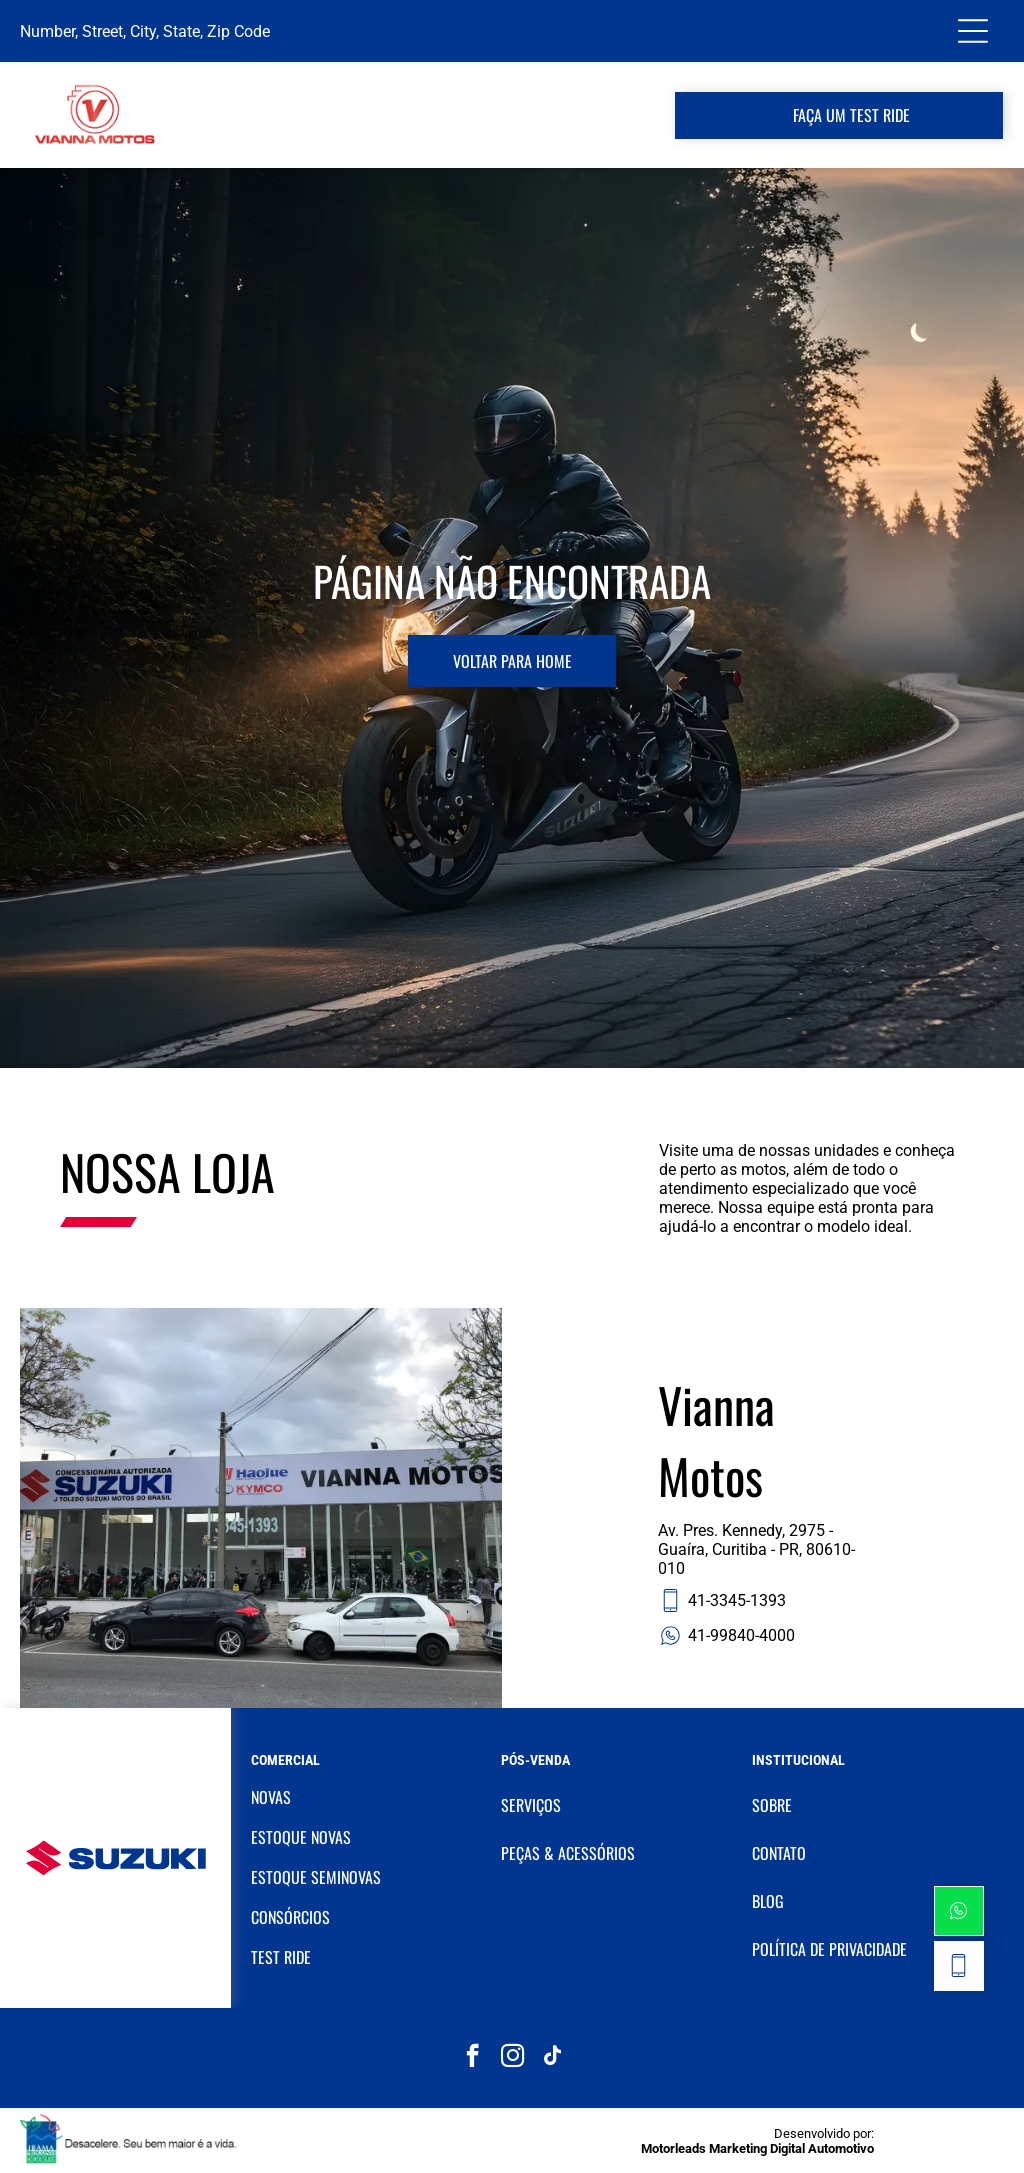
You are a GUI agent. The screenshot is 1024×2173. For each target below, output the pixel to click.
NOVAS (271, 1797)
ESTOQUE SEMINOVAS (316, 1877)
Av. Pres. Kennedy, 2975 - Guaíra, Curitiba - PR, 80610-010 (756, 1549)
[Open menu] (973, 31)
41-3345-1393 (722, 1600)
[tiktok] (552, 2058)
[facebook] (472, 2058)
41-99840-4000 (726, 1635)
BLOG (768, 1901)
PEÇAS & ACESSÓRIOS (568, 1853)
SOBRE (772, 1805)
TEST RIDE (281, 1957)
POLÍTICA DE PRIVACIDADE (829, 1949)
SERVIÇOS (531, 1805)
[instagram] (512, 2058)
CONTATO (779, 1853)
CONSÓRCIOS (290, 1917)
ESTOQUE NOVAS (301, 1837)
